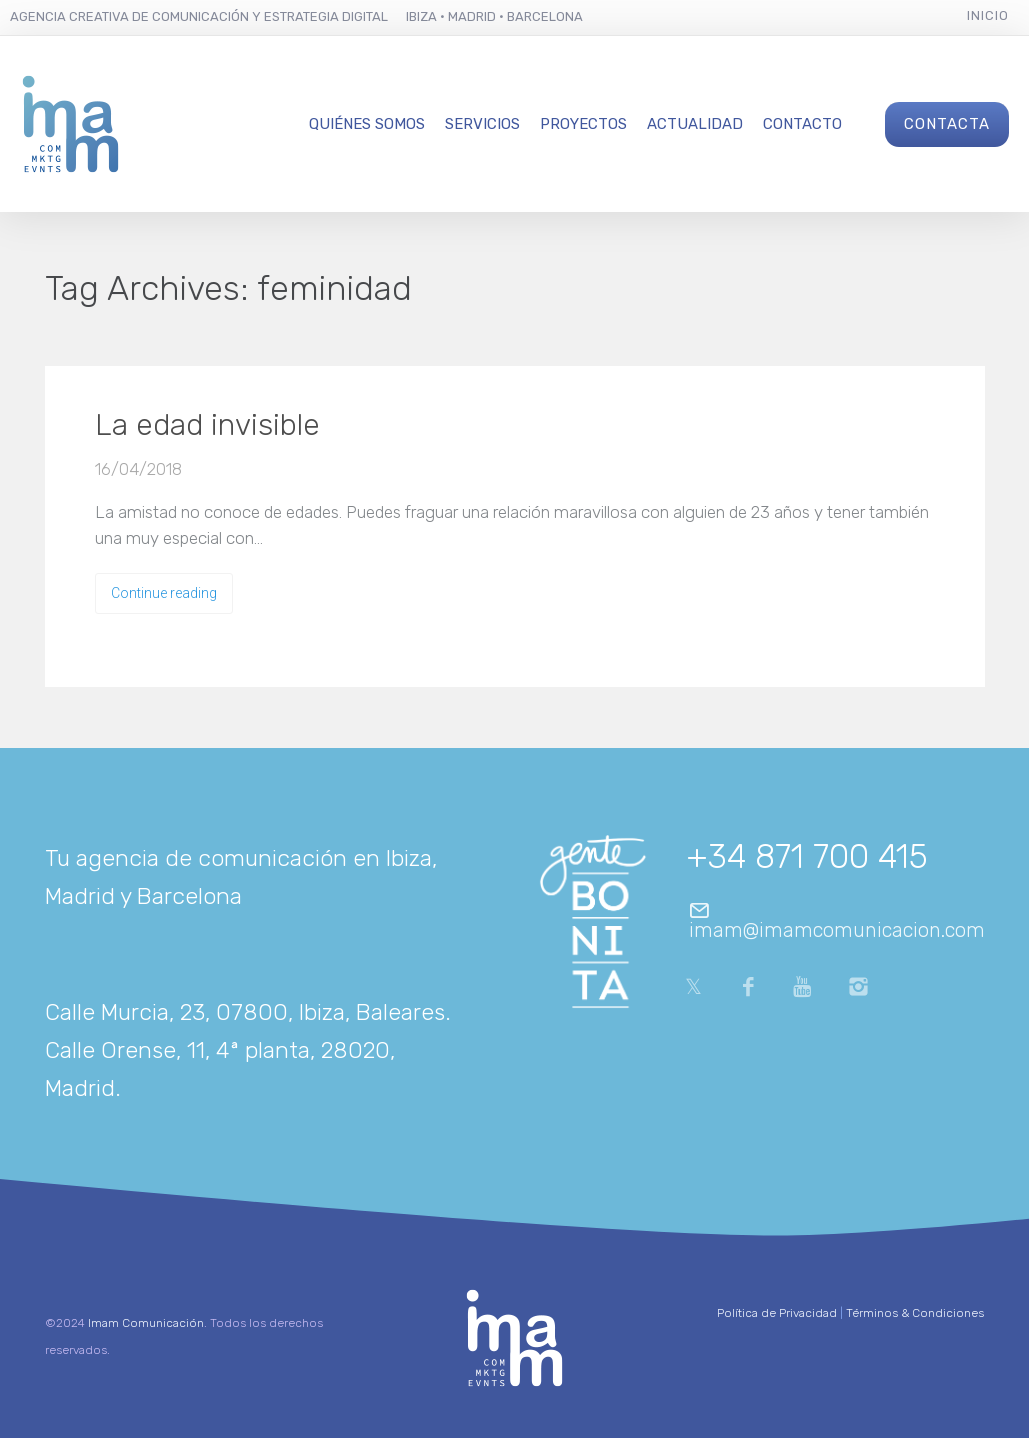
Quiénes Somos (367, 124)
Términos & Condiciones (915, 1313)
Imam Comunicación (146, 1323)
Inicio (988, 15)
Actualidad (695, 124)
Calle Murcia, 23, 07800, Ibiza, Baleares (245, 1012)
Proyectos (583, 124)
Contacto (802, 124)
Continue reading (164, 593)
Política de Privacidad (777, 1313)
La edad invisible (207, 425)
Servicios (482, 124)
